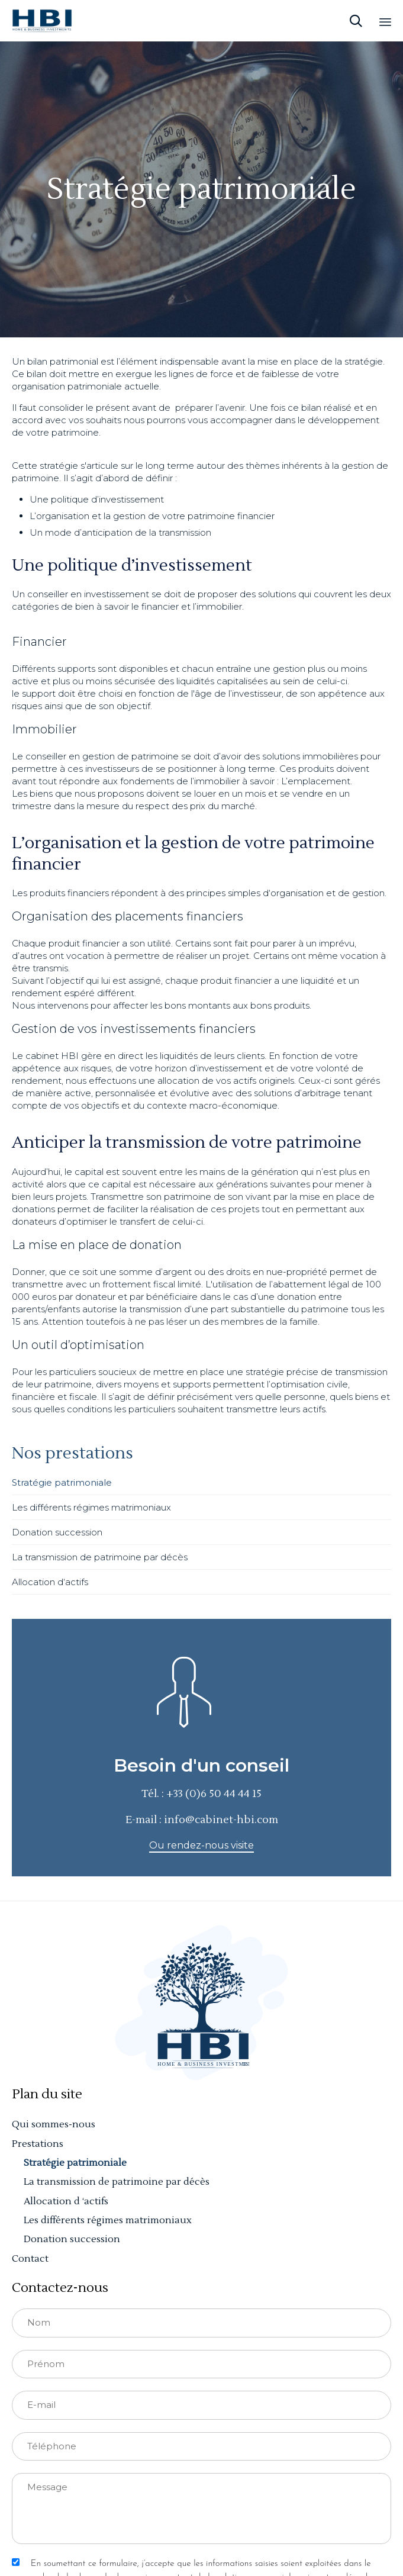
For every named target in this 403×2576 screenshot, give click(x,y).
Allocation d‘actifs (50, 1582)
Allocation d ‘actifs (66, 2201)
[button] (201, 1846)
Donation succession (57, 1532)
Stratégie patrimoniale (62, 1482)
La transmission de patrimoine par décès (100, 1557)
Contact (30, 2259)
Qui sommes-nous (53, 2124)
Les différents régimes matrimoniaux (91, 1507)
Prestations (37, 2144)
